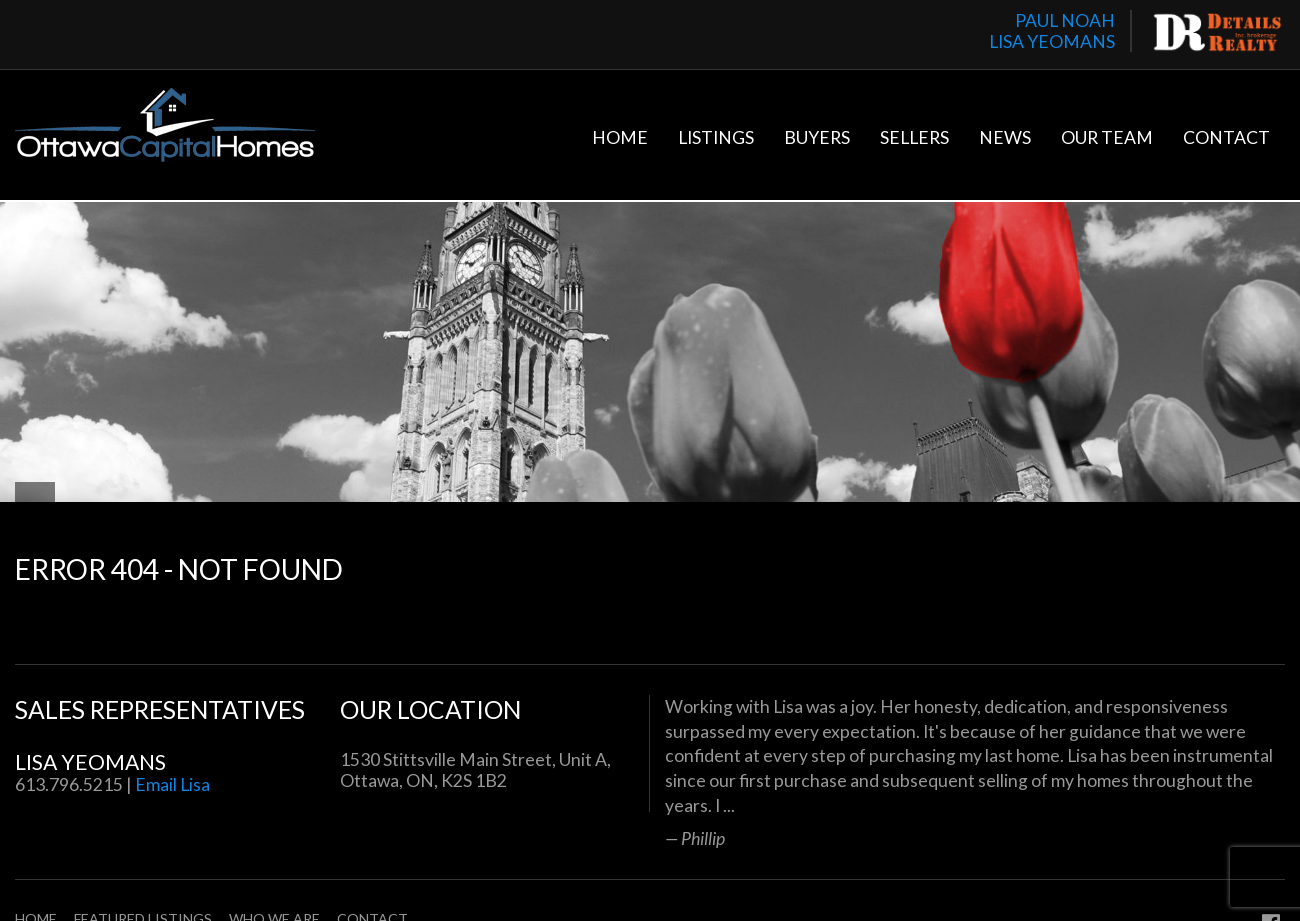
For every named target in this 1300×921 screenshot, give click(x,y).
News (1005, 137)
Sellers (914, 137)
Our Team (1107, 137)
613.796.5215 (69, 784)
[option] (975, 772)
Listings (716, 137)
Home (620, 137)
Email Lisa (172, 784)
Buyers (817, 137)
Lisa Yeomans (90, 761)
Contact (1226, 137)
